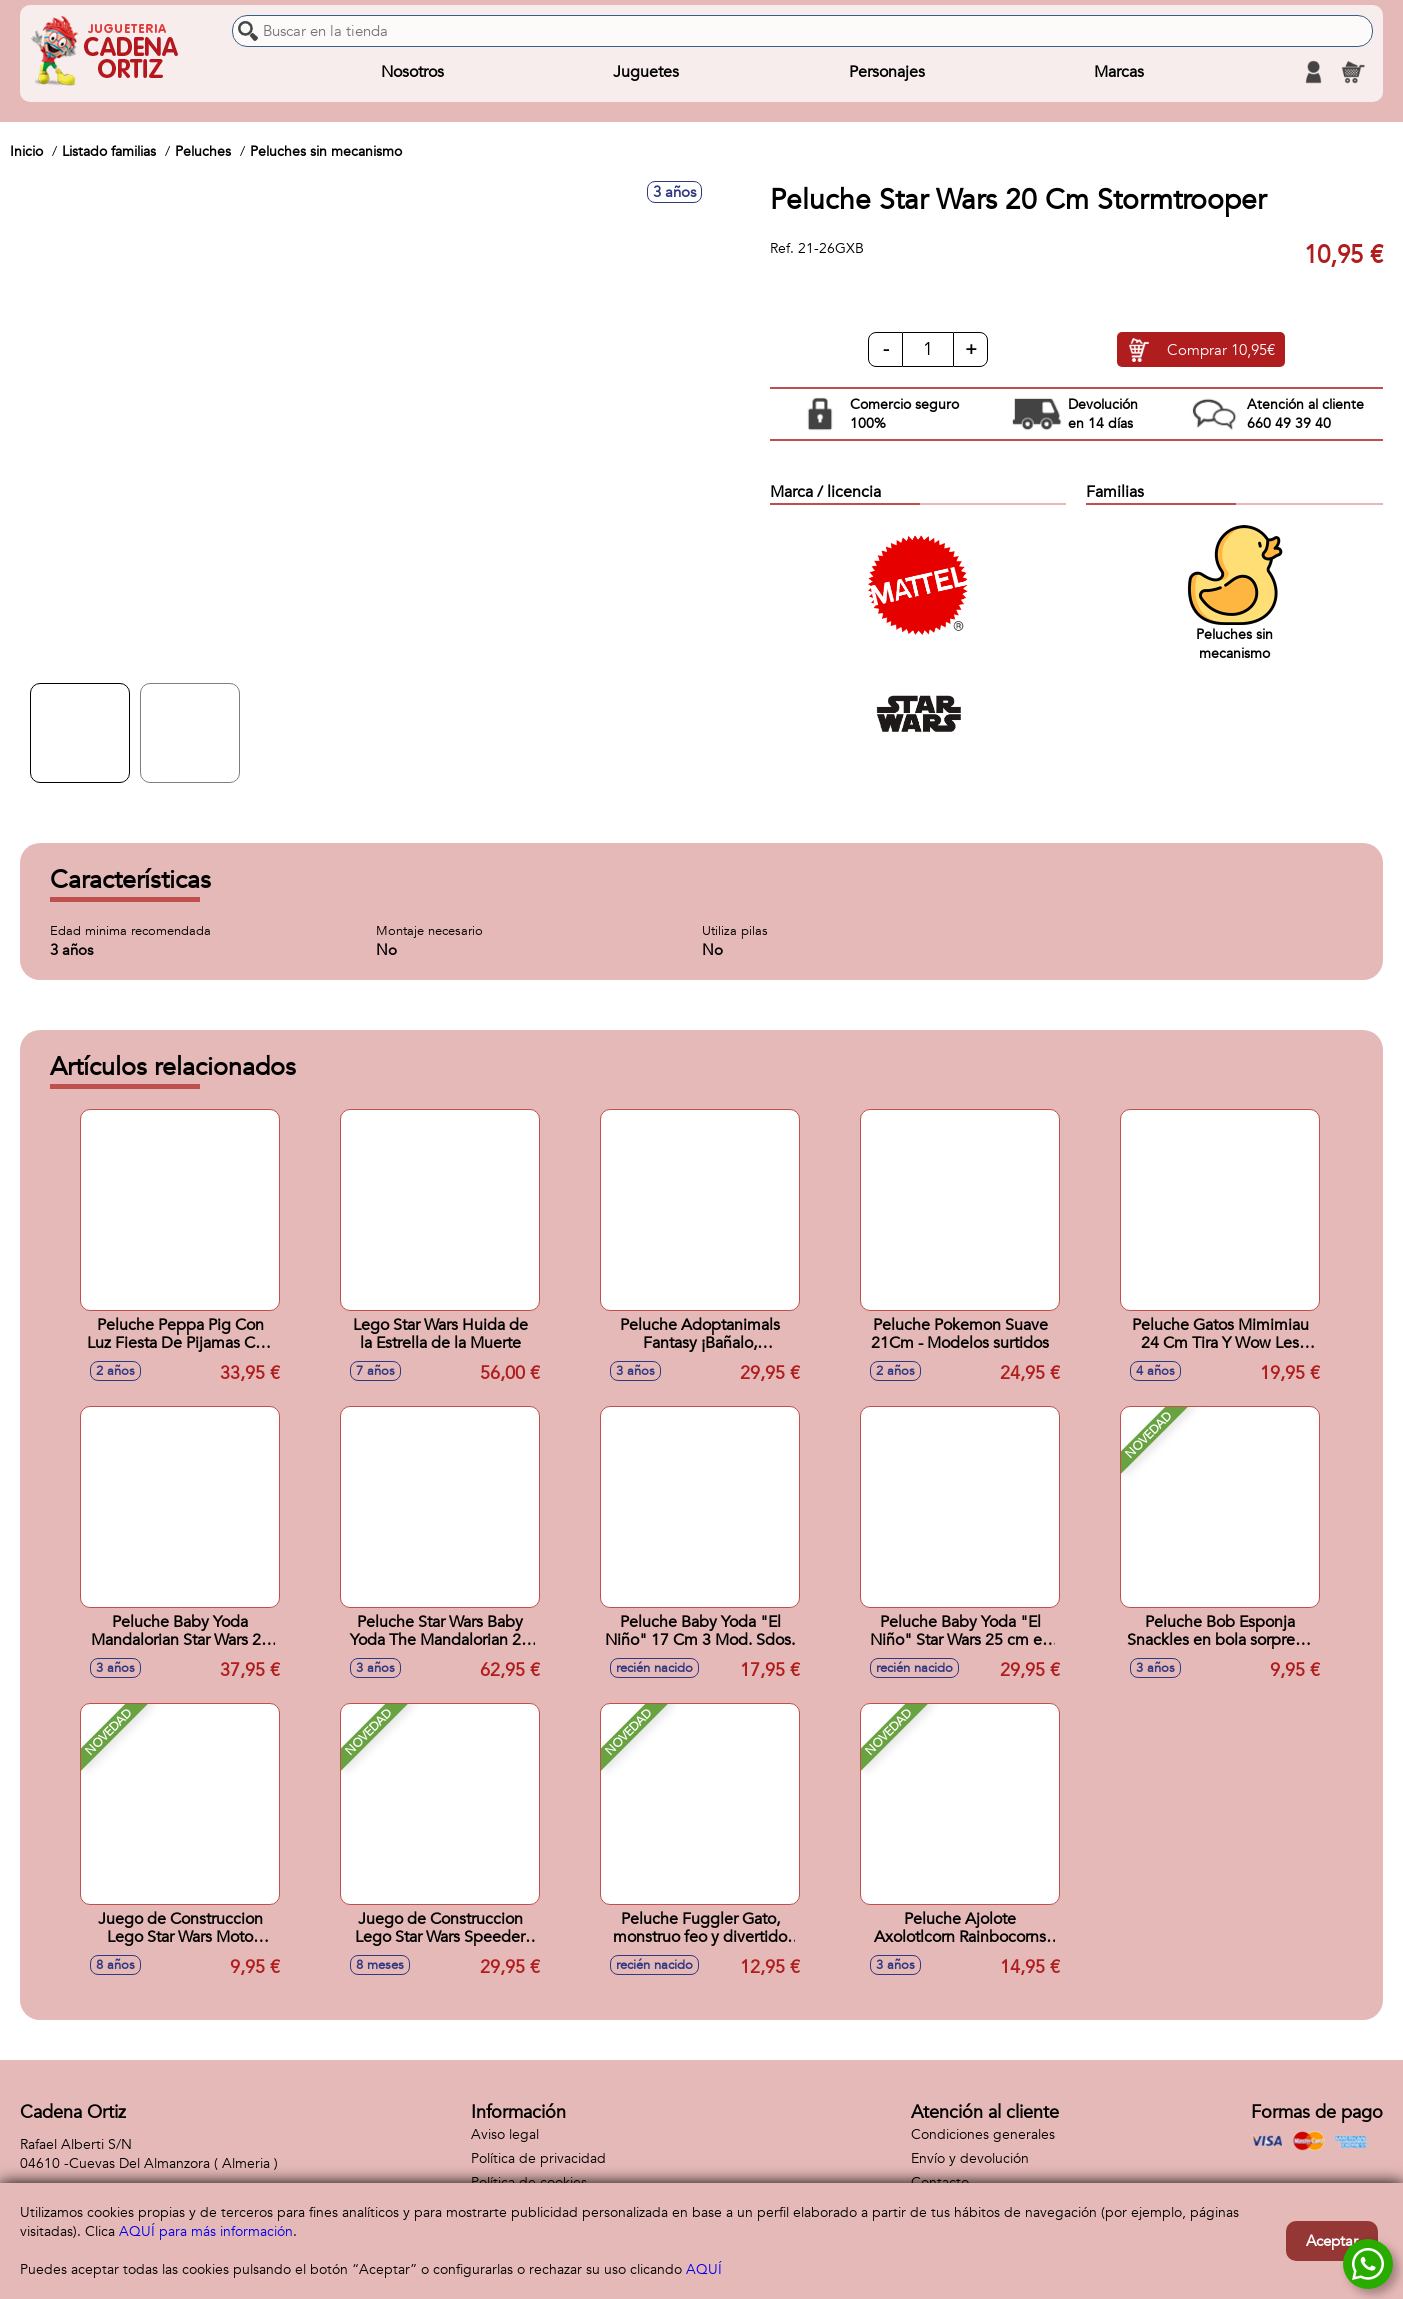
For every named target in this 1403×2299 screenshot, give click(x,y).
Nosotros (412, 72)
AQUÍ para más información (206, 2231)
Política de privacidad (538, 2158)
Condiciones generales (983, 2134)
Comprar (1221, 350)
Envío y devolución (970, 2158)
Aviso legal (505, 2134)
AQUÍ (704, 2269)
